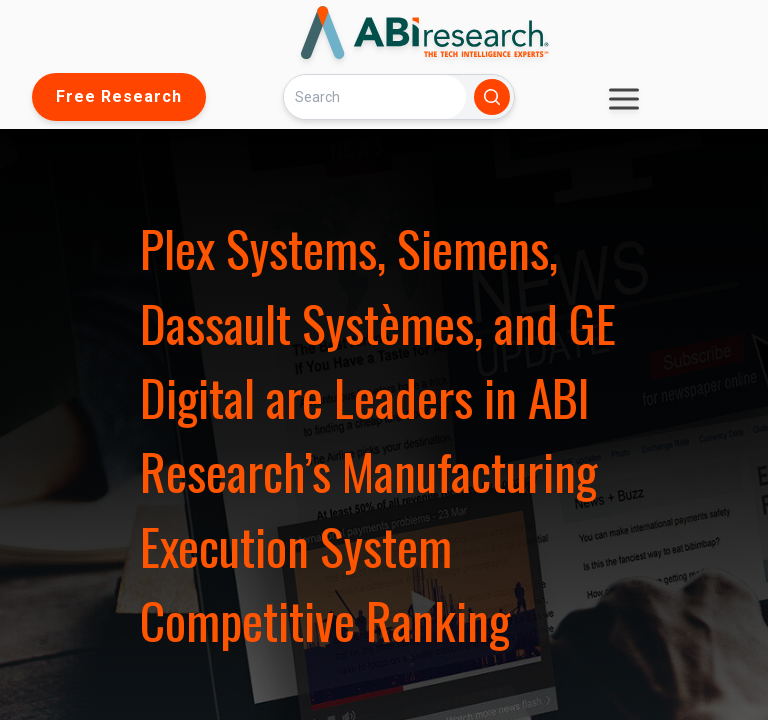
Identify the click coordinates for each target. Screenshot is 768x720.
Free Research (119, 96)
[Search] (375, 96)
